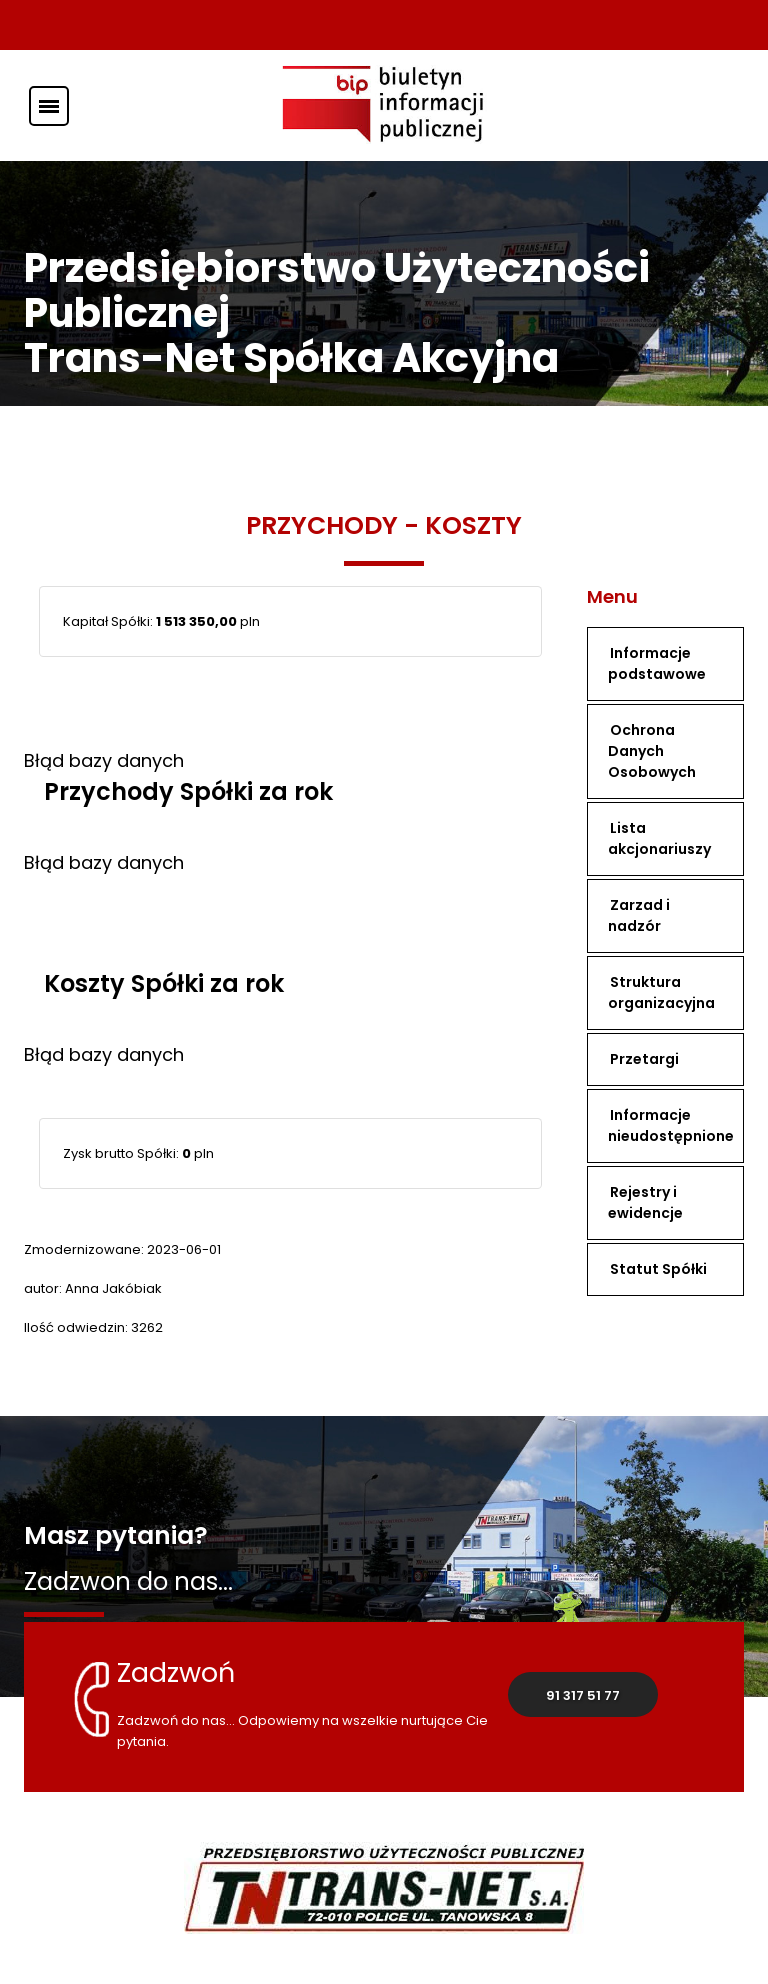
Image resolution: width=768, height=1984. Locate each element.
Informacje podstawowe (657, 663)
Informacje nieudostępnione (671, 1125)
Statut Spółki (658, 1269)
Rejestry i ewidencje (645, 1202)
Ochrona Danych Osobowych (652, 751)
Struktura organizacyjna (661, 992)
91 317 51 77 (583, 1695)
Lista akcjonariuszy (659, 838)
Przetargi (644, 1059)
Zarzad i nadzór (639, 915)
